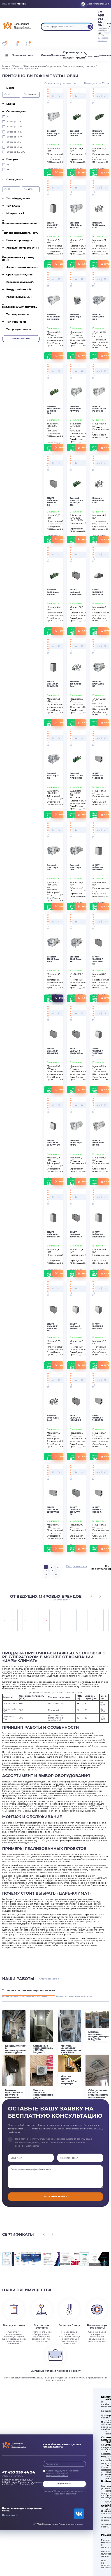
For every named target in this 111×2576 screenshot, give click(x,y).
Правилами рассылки (64, 2493)
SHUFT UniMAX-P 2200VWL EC (52, 1327)
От (5, 94)
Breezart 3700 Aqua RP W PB (75, 408)
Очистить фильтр (21, 339)
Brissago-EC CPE (16, 152)
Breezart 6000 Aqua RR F (75, 867)
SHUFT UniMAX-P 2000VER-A (76, 591)
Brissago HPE (14, 131)
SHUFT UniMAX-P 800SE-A (97, 1509)
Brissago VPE (14, 142)
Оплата (46, 55)
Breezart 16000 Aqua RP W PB (76, 224)
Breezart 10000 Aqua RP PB (76, 1142)
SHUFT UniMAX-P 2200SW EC (53, 1509)
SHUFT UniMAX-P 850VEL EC (52, 683)
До (25, 94)
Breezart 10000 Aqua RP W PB (53, 133)
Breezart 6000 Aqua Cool (98, 500)
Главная (6, 66)
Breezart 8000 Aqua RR (75, 958)
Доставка (57, 55)
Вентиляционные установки (79, 66)
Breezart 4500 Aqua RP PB (98, 1142)
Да (8, 164)
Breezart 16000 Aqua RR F (53, 958)
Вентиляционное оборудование (42, 66)
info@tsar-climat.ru (100, 39)
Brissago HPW (15, 136)
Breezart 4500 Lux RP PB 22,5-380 (53, 316)
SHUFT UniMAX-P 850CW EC (98, 591)
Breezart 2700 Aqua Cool (75, 683)
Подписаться (64, 2484)
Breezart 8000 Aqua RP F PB (98, 133)
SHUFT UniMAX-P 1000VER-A (75, 1417)
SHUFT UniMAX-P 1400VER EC (53, 1234)
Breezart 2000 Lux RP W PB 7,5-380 (76, 501)
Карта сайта (10, 2515)
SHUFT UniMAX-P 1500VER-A (52, 1050)
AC (8, 116)
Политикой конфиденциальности (57, 2474)
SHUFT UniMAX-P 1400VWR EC (97, 960)
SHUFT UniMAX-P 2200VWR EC (75, 1510)
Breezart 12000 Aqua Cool (98, 224)
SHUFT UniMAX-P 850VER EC (98, 867)
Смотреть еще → (76, 1566)
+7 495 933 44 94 (100, 18)
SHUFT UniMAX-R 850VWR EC (53, 1142)
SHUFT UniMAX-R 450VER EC (98, 1326)
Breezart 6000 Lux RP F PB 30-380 (76, 775)
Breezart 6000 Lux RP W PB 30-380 (53, 410)
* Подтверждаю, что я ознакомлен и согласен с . (63, 2473)
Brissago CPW (14, 126)
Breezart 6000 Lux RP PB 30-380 (99, 408)
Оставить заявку (55, 2196)
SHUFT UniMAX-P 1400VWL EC (52, 501)
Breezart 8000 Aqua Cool (53, 1417)
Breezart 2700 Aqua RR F (98, 316)
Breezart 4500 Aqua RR (53, 775)
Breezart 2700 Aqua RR (98, 683)
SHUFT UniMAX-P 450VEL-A (52, 224)
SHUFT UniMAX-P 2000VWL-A (76, 1234)
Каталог (17, 66)
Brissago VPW (14, 147)
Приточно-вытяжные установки (20, 68)
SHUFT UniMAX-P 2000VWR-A (76, 1050)
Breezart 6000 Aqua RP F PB (53, 591)
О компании (92, 55)
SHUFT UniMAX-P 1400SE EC (97, 1417)
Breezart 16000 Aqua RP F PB (76, 133)
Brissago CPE (14, 121)
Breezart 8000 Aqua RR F (75, 316)
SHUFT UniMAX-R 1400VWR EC (97, 1052)
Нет (9, 169)
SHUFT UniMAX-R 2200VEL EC (76, 1326)
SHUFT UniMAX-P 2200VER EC (98, 1234)
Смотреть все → (60, 1599)
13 (56, 1574)
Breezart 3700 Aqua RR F (52, 867)
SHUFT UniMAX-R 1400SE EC (97, 775)
